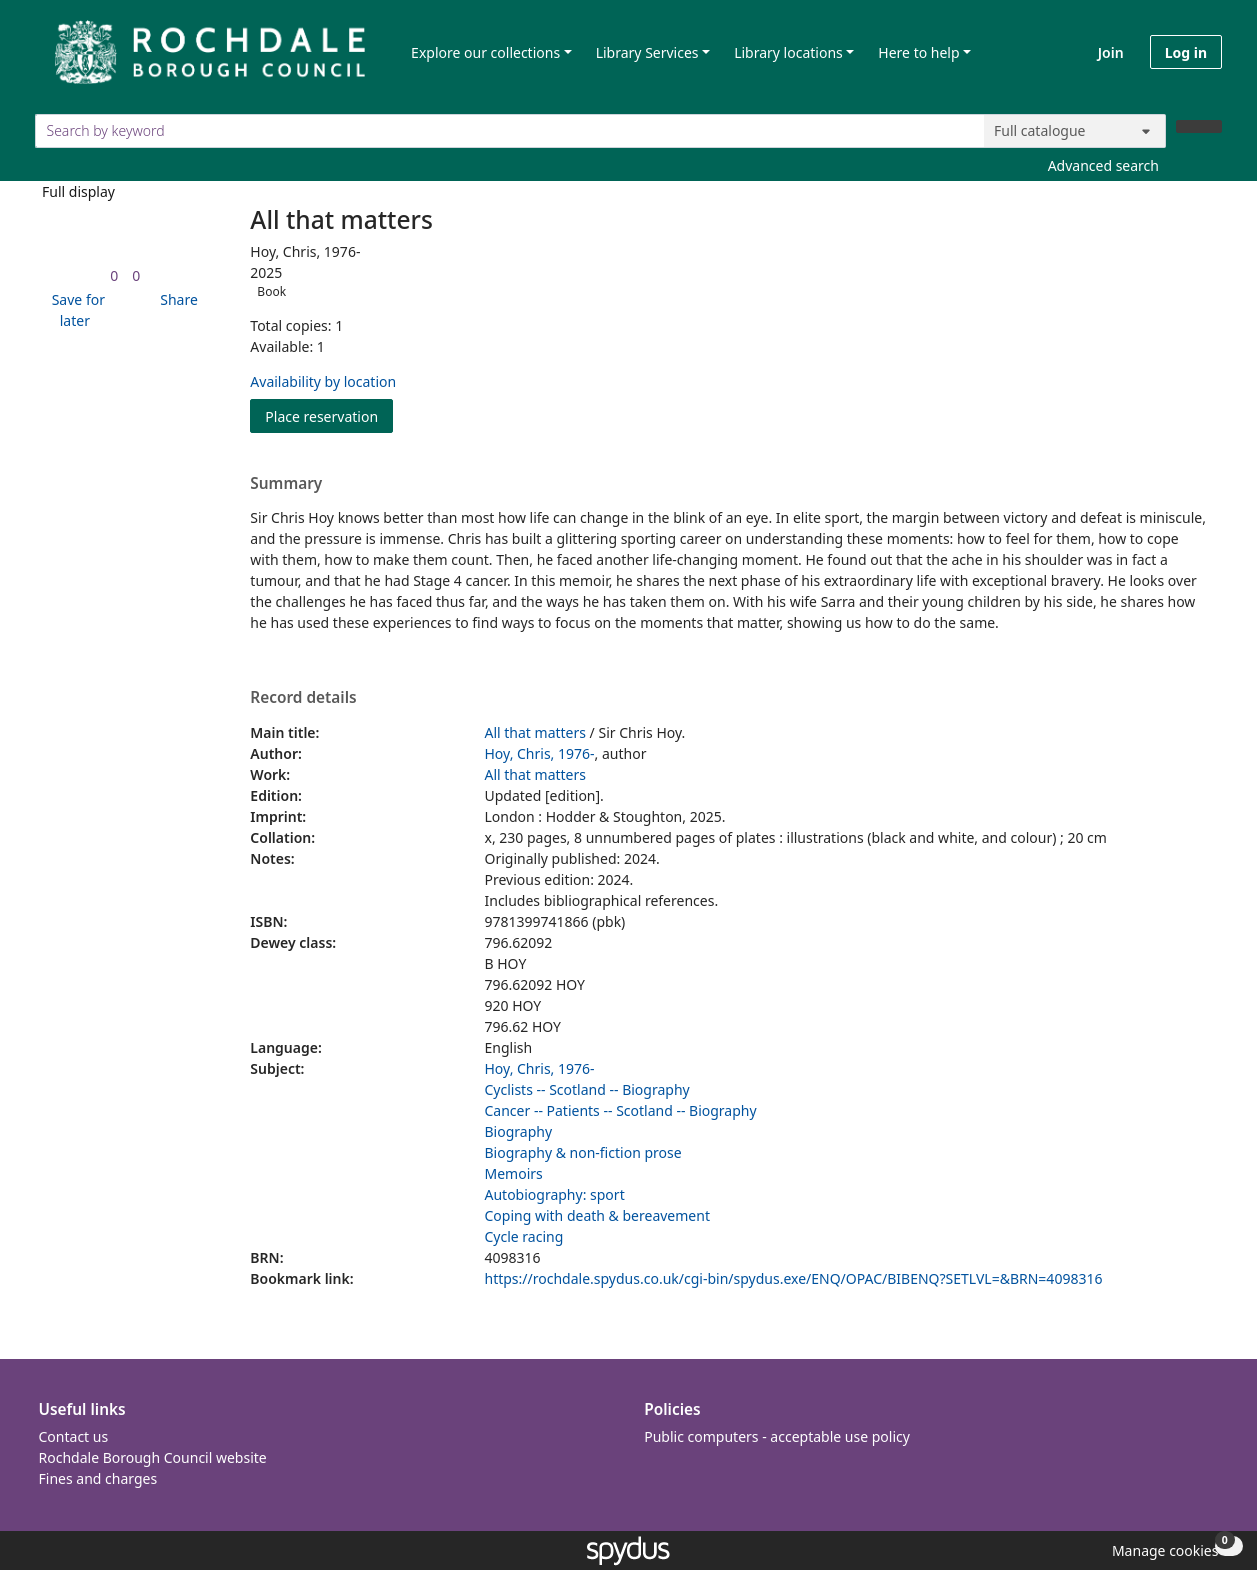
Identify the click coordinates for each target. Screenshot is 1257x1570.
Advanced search (1103, 165)
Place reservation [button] (329, 415)
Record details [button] (303, 698)
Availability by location (323, 381)
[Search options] (1075, 131)
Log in (1186, 52)
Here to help (918, 52)
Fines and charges (98, 1478)
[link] (114, 275)
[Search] (1199, 126)
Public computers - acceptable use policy (777, 1436)
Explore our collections (485, 52)
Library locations (788, 52)
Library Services (647, 52)
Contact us (74, 1436)
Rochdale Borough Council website (153, 1457)
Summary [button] (286, 484)
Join (1111, 52)
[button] (75, 310)
